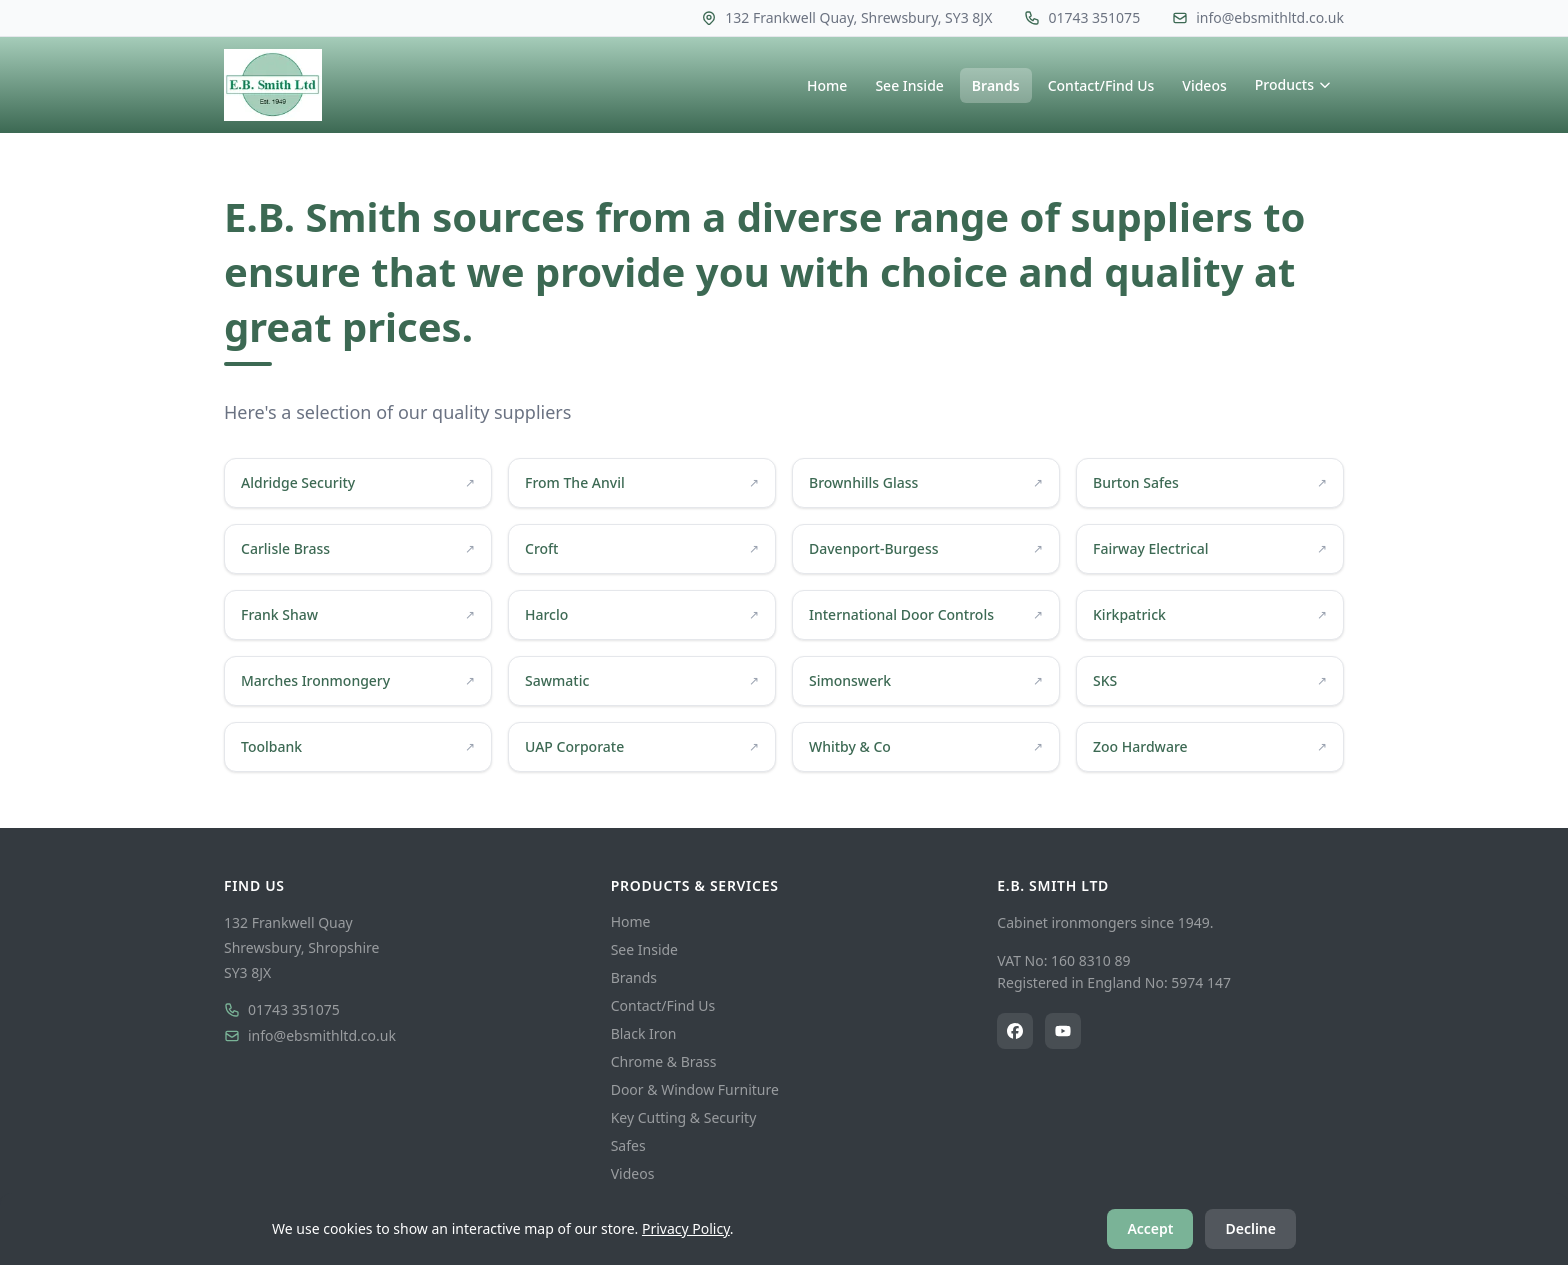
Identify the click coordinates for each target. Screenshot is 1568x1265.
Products (1293, 84)
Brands (996, 85)
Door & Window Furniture (695, 1089)
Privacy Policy (686, 1228)
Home (827, 85)
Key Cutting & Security (684, 1117)
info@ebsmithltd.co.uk (310, 1035)
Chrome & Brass (664, 1061)
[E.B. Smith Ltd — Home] (273, 85)
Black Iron (644, 1033)
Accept (1150, 1228)
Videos (1204, 85)
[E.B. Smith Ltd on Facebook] (1015, 1031)
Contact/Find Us (1101, 85)
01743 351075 (282, 1009)
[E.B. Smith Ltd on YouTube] (1063, 1031)
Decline (1250, 1228)
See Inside (909, 85)
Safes (628, 1145)
